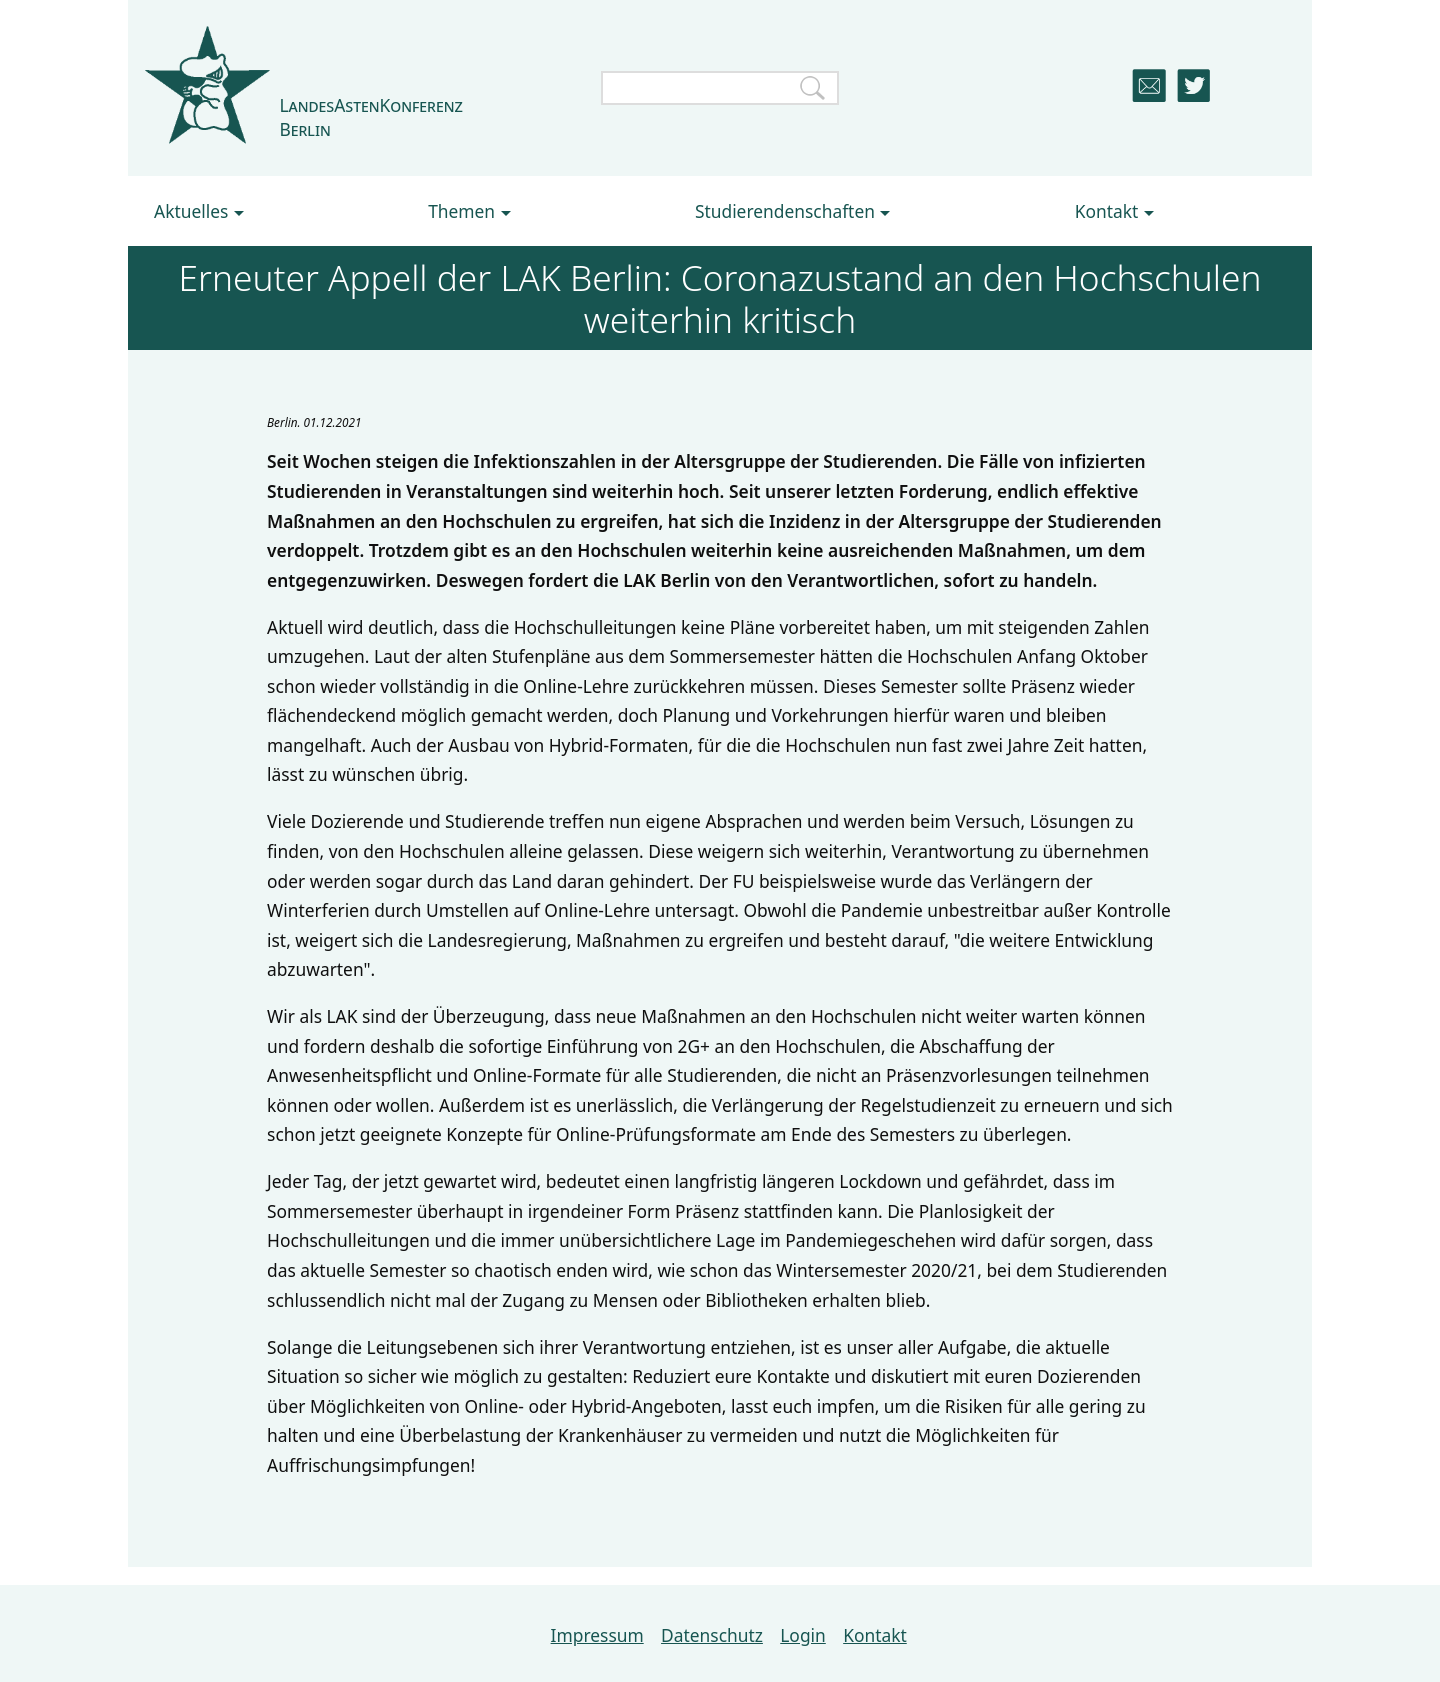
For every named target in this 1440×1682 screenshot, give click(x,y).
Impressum (597, 1635)
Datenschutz (712, 1635)
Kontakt (875, 1635)
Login (803, 1635)
